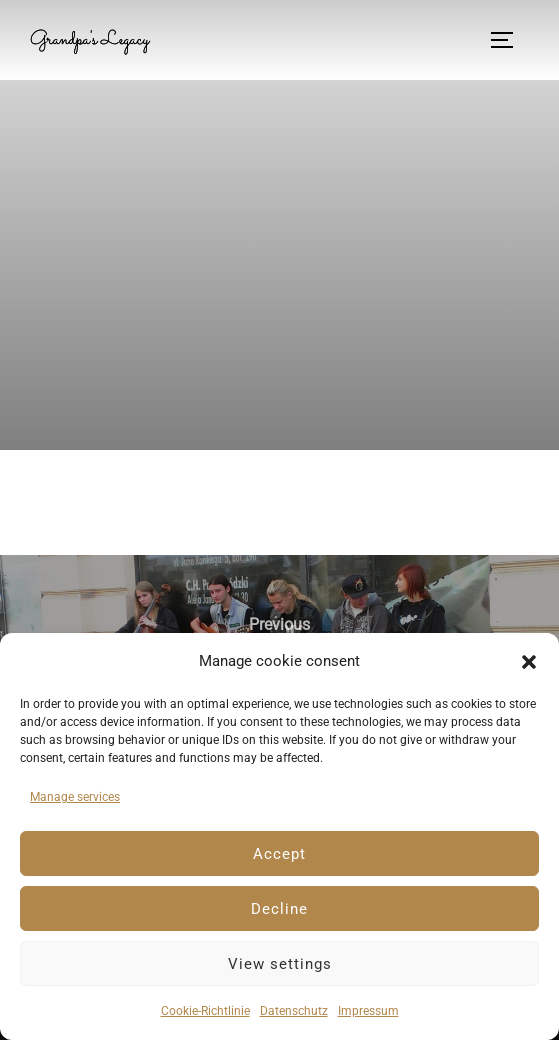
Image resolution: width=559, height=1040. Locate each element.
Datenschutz (294, 1011)
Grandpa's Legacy (89, 40)
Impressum (368, 1011)
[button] (529, 662)
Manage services (75, 797)
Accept (279, 854)
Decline (279, 909)
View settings (280, 964)
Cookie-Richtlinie (205, 1011)
